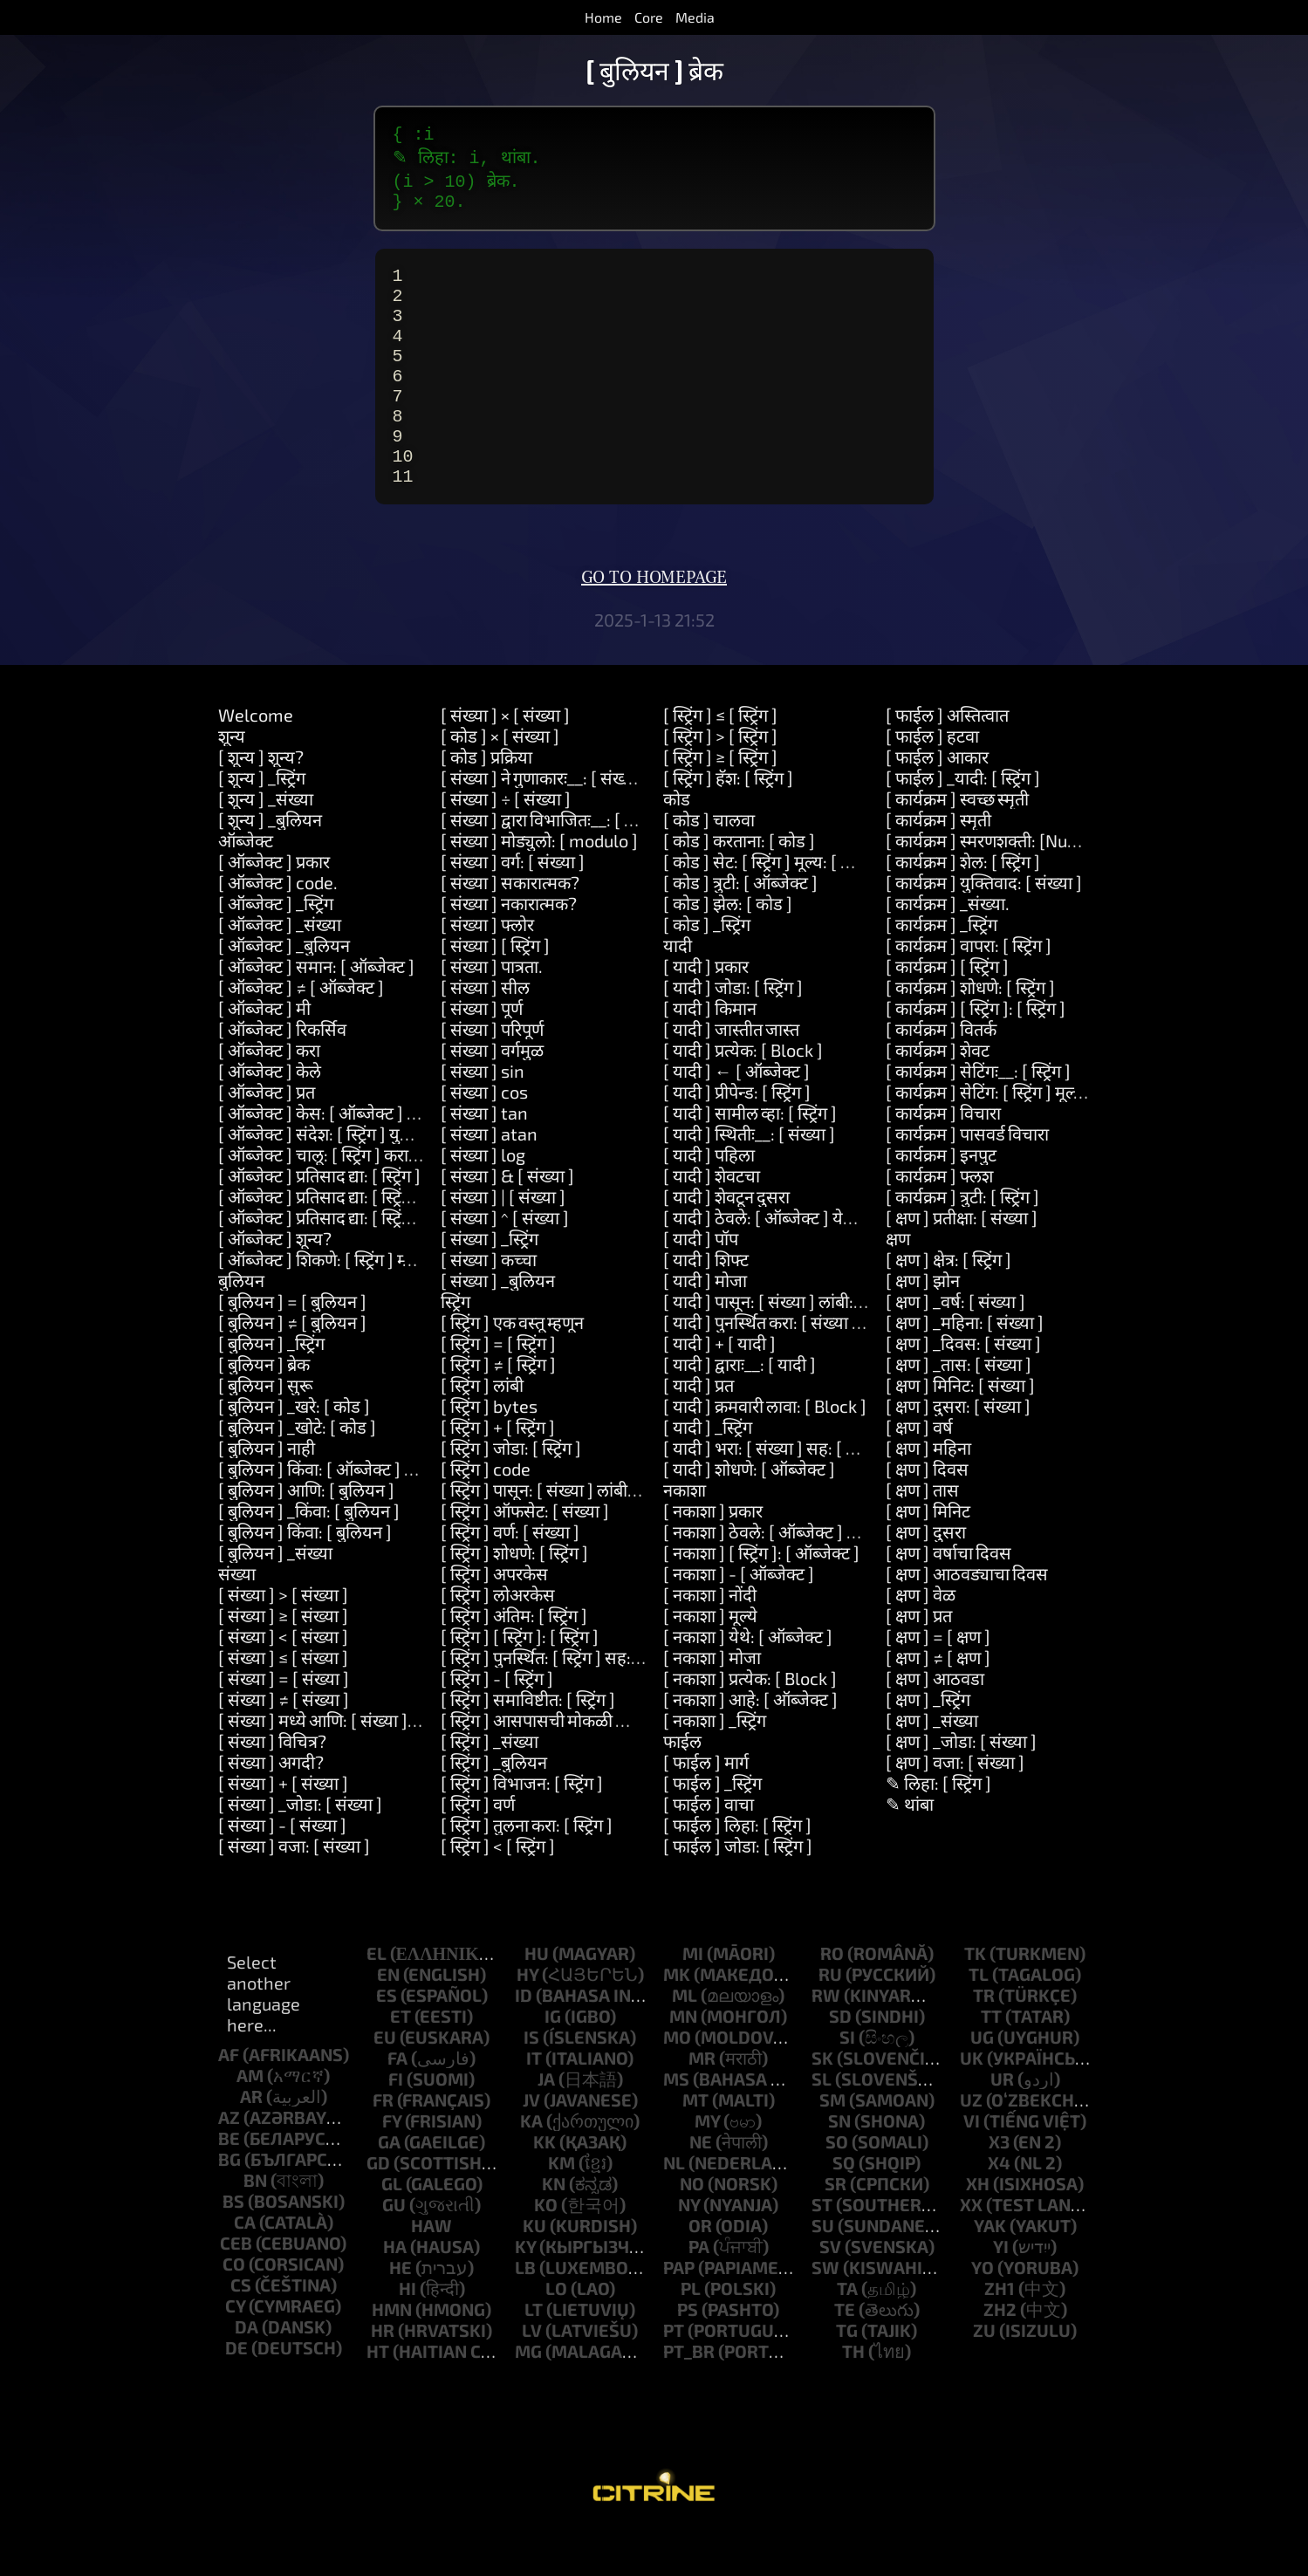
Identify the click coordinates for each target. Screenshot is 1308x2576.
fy (391, 2165)
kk (544, 2186)
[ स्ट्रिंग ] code (486, 1514)
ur (1002, 2124)
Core (648, 17)
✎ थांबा (910, 1849)
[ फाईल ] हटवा (932, 781)
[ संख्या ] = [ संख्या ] (283, 1723)
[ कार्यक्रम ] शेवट (938, 1095)
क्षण (898, 1283)
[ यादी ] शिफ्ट (706, 1304)
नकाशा (684, 1534)
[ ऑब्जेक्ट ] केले (269, 1116)
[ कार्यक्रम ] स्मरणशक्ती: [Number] (1000, 885)
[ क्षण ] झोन (923, 1325)
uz (971, 2144)
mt (695, 2144)
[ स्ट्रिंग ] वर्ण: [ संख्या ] (510, 1576)
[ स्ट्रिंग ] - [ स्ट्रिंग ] (497, 1723)
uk (971, 2103)
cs (240, 2329)
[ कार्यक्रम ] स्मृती (938, 864)
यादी (677, 990)
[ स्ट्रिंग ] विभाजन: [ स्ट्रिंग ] (522, 1828)
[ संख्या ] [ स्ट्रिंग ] (495, 990)
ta (847, 2333)
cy (235, 2350)
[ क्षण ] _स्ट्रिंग (928, 1744)
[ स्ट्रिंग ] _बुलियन (494, 1807)
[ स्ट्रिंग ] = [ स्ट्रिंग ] (498, 1388)
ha (395, 2291)
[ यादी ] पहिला (709, 1199)
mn (683, 2061)
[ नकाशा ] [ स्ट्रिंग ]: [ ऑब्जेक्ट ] (761, 1597)
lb (525, 2312)
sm (832, 2144)
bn (255, 2225)
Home (603, 17)
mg (528, 2396)
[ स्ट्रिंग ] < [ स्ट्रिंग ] (498, 1891)
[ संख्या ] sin (482, 1116)
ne (700, 2186)
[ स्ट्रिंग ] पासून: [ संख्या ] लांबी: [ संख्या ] (566, 1534)
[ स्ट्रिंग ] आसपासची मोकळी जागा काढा (561, 1765)
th (853, 2396)
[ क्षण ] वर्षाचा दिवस (948, 1597)
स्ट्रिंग (455, 1346)
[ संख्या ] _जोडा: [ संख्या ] (300, 1849)
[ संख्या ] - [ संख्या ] (282, 1870)
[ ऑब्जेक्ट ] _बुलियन (284, 990)
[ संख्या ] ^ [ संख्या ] (505, 1262)
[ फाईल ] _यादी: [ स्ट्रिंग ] (963, 822)
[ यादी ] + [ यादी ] (719, 1388)
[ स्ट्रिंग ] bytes (489, 1451)
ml (684, 2040)
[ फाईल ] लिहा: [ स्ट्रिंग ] (737, 1870)
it (534, 2103)
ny (689, 2249)
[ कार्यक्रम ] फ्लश (939, 1220)
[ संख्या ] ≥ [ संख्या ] (283, 1660)
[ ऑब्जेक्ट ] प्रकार (274, 906)
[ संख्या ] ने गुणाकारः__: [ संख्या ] (544, 822)
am (250, 2120)
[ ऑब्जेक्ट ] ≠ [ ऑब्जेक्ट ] (301, 1032)
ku (534, 2270)
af (228, 2099)
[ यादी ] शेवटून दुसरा (726, 1241)
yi (1001, 2291)
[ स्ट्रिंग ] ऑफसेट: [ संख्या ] (525, 1555)
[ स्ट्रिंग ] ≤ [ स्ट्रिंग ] (720, 760)
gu (394, 2249)
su (823, 2270)
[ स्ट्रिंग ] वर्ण (478, 1849)
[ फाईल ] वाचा (708, 1849)
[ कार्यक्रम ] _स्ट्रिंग (941, 969)
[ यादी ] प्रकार (706, 1011)
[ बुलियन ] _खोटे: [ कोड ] (297, 1472)
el (376, 1998)
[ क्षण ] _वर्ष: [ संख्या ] (955, 1346)
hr (382, 2375)
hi (407, 2333)
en (388, 2019)
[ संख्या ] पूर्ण (482, 1053)
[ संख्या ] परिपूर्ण (492, 1074)
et (400, 2061)
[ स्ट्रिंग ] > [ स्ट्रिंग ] (720, 781)
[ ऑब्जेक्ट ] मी (264, 1053)
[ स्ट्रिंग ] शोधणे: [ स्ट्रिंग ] (514, 1597)
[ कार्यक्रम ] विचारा (943, 1158)
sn (839, 2165)
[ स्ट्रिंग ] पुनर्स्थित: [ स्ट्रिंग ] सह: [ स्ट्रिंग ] (562, 1702)
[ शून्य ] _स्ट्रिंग (261, 822)
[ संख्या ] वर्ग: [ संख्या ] (513, 906)
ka (531, 2165)
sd (840, 2061)
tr (984, 2040)
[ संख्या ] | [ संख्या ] (503, 1241)
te (844, 2354)
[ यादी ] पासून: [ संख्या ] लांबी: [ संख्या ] (788, 1346)
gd (378, 2207)
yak (990, 2270)
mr (702, 2103)
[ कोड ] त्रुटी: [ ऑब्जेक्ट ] (740, 927)
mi (692, 1998)
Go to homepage (654, 623)
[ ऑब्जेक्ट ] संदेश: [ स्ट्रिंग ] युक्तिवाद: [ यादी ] (360, 1178)
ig (552, 2061)
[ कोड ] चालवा (709, 864)
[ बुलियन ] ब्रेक (264, 1409)
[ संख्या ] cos (484, 1137)
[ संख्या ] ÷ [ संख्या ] (506, 843)
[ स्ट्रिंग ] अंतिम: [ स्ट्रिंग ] (514, 1660)
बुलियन (241, 1325)
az (229, 2162)
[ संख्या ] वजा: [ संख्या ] (294, 1891)
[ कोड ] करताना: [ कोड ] (739, 885)
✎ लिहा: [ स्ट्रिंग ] (938, 1828)
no (692, 2228)
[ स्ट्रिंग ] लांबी (482, 1430)
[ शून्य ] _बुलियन (270, 864)
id (523, 2040)
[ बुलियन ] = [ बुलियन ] (292, 1346)
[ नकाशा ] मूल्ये (710, 1660)
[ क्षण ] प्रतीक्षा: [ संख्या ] (961, 1262)
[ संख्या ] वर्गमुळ (492, 1095)
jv (531, 2144)
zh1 (999, 2333)
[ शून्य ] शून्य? (261, 801)
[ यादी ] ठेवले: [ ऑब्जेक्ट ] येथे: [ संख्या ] (791, 1262)
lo (556, 2333)
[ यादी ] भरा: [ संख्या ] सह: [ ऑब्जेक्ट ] (786, 1493)
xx (971, 2249)
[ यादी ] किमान (710, 1053)
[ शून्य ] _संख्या (265, 843)
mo (677, 2082)
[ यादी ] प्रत (698, 1430)
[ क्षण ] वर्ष (919, 1472)
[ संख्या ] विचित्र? (272, 1786)
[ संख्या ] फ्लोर (487, 969)
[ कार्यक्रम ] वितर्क (941, 1074)
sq (843, 2207)
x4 (999, 2207)
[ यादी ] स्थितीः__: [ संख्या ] (749, 1178)
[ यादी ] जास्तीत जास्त (731, 1074)
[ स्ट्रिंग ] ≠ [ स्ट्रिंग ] (498, 1409)
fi (395, 2124)
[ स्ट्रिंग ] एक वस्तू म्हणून (512, 1367)
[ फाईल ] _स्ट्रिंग (712, 1828)
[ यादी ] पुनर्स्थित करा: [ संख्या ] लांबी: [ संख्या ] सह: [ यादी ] (850, 1367)
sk (822, 2103)
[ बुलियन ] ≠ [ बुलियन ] (292, 1367)
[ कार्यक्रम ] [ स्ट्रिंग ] (947, 1011)
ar (251, 2141)
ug (982, 2082)
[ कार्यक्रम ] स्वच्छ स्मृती (957, 843)
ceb (236, 2288)
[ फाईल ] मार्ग (706, 1807)
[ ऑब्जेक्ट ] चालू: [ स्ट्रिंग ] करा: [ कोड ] (340, 1199)
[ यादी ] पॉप (700, 1283)
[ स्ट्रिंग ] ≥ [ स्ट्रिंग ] (720, 801)
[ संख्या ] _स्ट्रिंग (489, 1283)
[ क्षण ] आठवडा (935, 1723)
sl (822, 2124)
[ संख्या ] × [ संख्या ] (505, 760)
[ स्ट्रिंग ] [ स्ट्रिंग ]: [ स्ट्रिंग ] (520, 1681)
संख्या (237, 1618)
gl (391, 2228)
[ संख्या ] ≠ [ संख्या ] (283, 1744)
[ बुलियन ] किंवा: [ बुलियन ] (305, 1576)
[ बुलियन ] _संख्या (275, 1597)
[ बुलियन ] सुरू (265, 1430)
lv (532, 2375)
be (229, 2183)
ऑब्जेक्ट (245, 885)
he (400, 2312)
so (836, 2186)
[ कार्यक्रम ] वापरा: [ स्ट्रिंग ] (968, 990)
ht (377, 2396)
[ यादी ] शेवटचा (711, 1220)
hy (527, 2019)
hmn (392, 2354)
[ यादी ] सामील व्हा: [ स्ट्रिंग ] (750, 1158)
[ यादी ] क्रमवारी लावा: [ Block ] (764, 1451)
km (561, 2207)
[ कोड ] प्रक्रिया (486, 801)
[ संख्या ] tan (484, 1158)
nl (674, 2207)
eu (384, 2082)
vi (971, 2165)
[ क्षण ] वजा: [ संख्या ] (955, 1807)
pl (691, 2333)
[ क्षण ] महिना (928, 1493)
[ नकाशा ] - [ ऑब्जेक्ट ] (738, 1618)
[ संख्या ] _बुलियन (498, 1325)
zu (984, 2375)
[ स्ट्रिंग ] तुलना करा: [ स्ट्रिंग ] (527, 1870)
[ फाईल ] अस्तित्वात (947, 760)
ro (832, 1998)
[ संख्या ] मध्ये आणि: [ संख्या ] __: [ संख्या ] (354, 1765)
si (847, 2082)
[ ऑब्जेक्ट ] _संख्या (279, 969)
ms (676, 2124)
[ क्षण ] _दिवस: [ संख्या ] (963, 1388)
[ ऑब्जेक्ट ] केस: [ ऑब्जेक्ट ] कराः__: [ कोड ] (361, 1158)
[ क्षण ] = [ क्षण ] (938, 1681)
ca (245, 2267)
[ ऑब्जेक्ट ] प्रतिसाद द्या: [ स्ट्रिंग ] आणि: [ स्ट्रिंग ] (366, 1241)
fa (397, 2103)
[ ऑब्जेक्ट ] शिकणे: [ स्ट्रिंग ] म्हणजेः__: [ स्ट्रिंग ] (365, 1304)
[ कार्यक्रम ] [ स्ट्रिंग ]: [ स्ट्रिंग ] (975, 1053)
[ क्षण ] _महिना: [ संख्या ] (965, 1367)
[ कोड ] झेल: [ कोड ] (727, 948)
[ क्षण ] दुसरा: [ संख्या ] (958, 1451)
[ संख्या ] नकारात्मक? (509, 948)
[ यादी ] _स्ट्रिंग (707, 1472)
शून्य (231, 781)
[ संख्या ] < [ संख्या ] (283, 1681)
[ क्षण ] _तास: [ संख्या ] (958, 1409)
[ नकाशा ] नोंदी (710, 1639)
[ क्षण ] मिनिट (928, 1555)
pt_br (689, 2396)
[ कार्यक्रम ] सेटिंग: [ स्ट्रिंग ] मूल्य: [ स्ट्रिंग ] (1013, 1137)
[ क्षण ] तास (922, 1534)
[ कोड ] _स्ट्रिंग (706, 969)
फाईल (682, 1786)
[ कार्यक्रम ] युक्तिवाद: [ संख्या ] (984, 927)
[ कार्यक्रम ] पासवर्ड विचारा (967, 1178)
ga (389, 2186)
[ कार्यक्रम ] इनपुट (941, 1199)
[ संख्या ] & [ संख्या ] (507, 1220)
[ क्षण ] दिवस (927, 1514)
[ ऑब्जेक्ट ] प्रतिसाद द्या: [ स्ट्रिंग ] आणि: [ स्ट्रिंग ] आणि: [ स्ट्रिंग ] (413, 1262)
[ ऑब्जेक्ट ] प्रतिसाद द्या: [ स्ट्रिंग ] (319, 1220)
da (246, 2371)
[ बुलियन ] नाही (266, 1493)
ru (830, 2019)
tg (847, 2375)
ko (546, 2249)
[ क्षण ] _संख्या (932, 1765)
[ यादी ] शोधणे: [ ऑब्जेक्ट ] (749, 1514)
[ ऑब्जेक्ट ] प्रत (266, 1137)
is (531, 2082)
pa (698, 2291)
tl (979, 2019)
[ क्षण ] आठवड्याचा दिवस (967, 1618)
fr (383, 2144)
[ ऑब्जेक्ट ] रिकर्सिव (282, 1074)
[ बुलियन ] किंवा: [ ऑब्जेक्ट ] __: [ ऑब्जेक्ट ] (360, 1514)
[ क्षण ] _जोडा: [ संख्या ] (961, 1786)
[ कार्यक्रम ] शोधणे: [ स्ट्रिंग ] (970, 1032)
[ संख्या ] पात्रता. (492, 1011)
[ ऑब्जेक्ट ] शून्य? (275, 1283)
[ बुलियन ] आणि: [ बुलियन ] (306, 1534)
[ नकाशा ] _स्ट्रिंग (714, 1765)
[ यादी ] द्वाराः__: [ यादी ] (739, 1409)
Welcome (255, 760)
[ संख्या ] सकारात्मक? (510, 927)
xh (978, 2228)
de (236, 2392)
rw (826, 2040)
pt (673, 2375)
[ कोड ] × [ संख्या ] (500, 781)
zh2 (1000, 2354)
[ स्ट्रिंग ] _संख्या (489, 1786)
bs (233, 2246)
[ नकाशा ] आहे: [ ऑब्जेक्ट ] (750, 1744)
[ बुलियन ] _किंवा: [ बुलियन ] (309, 1555)
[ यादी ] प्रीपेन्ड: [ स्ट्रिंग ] (737, 1137)
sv (830, 2291)
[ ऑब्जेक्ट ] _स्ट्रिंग (275, 948)
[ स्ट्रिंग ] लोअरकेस (498, 1639)
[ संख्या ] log (483, 1199)
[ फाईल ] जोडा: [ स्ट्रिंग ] (737, 1891)
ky (525, 2291)
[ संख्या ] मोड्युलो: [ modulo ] (539, 885)
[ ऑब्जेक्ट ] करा (269, 1095)
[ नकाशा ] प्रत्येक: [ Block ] (750, 1723)
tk (975, 1998)
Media (695, 17)
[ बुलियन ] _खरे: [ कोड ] (294, 1451)
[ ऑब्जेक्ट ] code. (278, 927)
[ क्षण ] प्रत (919, 1660)
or (700, 2270)
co (234, 2309)
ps (687, 2354)
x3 (999, 2186)
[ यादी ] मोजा (705, 1325)
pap (679, 2312)
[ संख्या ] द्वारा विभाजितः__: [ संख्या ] (556, 864)
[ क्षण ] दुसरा (926, 1576)
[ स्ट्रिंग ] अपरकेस (494, 1618)
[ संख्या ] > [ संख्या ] (283, 1639)
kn (553, 2228)
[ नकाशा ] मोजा (712, 1702)
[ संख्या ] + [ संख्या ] (283, 1828)
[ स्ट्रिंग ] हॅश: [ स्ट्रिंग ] (728, 822)
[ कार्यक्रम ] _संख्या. (948, 948)
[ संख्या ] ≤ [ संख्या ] (283, 1702)
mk (676, 2019)
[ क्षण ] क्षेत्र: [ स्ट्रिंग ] (948, 1304)
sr (835, 2228)
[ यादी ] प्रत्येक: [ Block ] (743, 1095)
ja (546, 2124)
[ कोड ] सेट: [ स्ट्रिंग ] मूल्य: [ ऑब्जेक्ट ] (784, 906)
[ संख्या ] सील (485, 1032)
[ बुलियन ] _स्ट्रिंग (271, 1388)
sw (825, 2312)
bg (229, 2204)
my (707, 2165)
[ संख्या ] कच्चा (489, 1304)
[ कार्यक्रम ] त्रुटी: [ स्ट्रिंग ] (962, 1241)
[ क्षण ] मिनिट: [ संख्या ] (960, 1430)
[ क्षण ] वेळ (920, 1639)
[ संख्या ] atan (489, 1178)
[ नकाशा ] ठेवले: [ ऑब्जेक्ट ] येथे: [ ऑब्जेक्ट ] (806, 1576)
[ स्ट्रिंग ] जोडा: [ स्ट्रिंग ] (511, 1493)
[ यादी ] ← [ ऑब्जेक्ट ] (736, 1116)
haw (431, 2270)
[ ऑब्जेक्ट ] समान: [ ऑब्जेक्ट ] (316, 1011)
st (822, 2249)
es (386, 2040)
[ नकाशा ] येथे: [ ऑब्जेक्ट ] (747, 1681)
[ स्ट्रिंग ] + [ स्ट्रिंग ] (498, 1472)
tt (991, 2061)
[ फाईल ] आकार (937, 801)
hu (536, 1998)
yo (982, 2312)
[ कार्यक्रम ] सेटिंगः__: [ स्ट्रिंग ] (978, 1116)
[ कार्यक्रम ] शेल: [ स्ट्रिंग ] (963, 906)
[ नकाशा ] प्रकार (713, 1555)
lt (533, 2354)
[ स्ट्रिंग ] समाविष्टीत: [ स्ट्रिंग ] (528, 1744)
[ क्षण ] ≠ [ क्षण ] (938, 1702)
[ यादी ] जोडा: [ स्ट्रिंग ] (733, 1032)
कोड (676, 843)
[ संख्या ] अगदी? (271, 1807)
